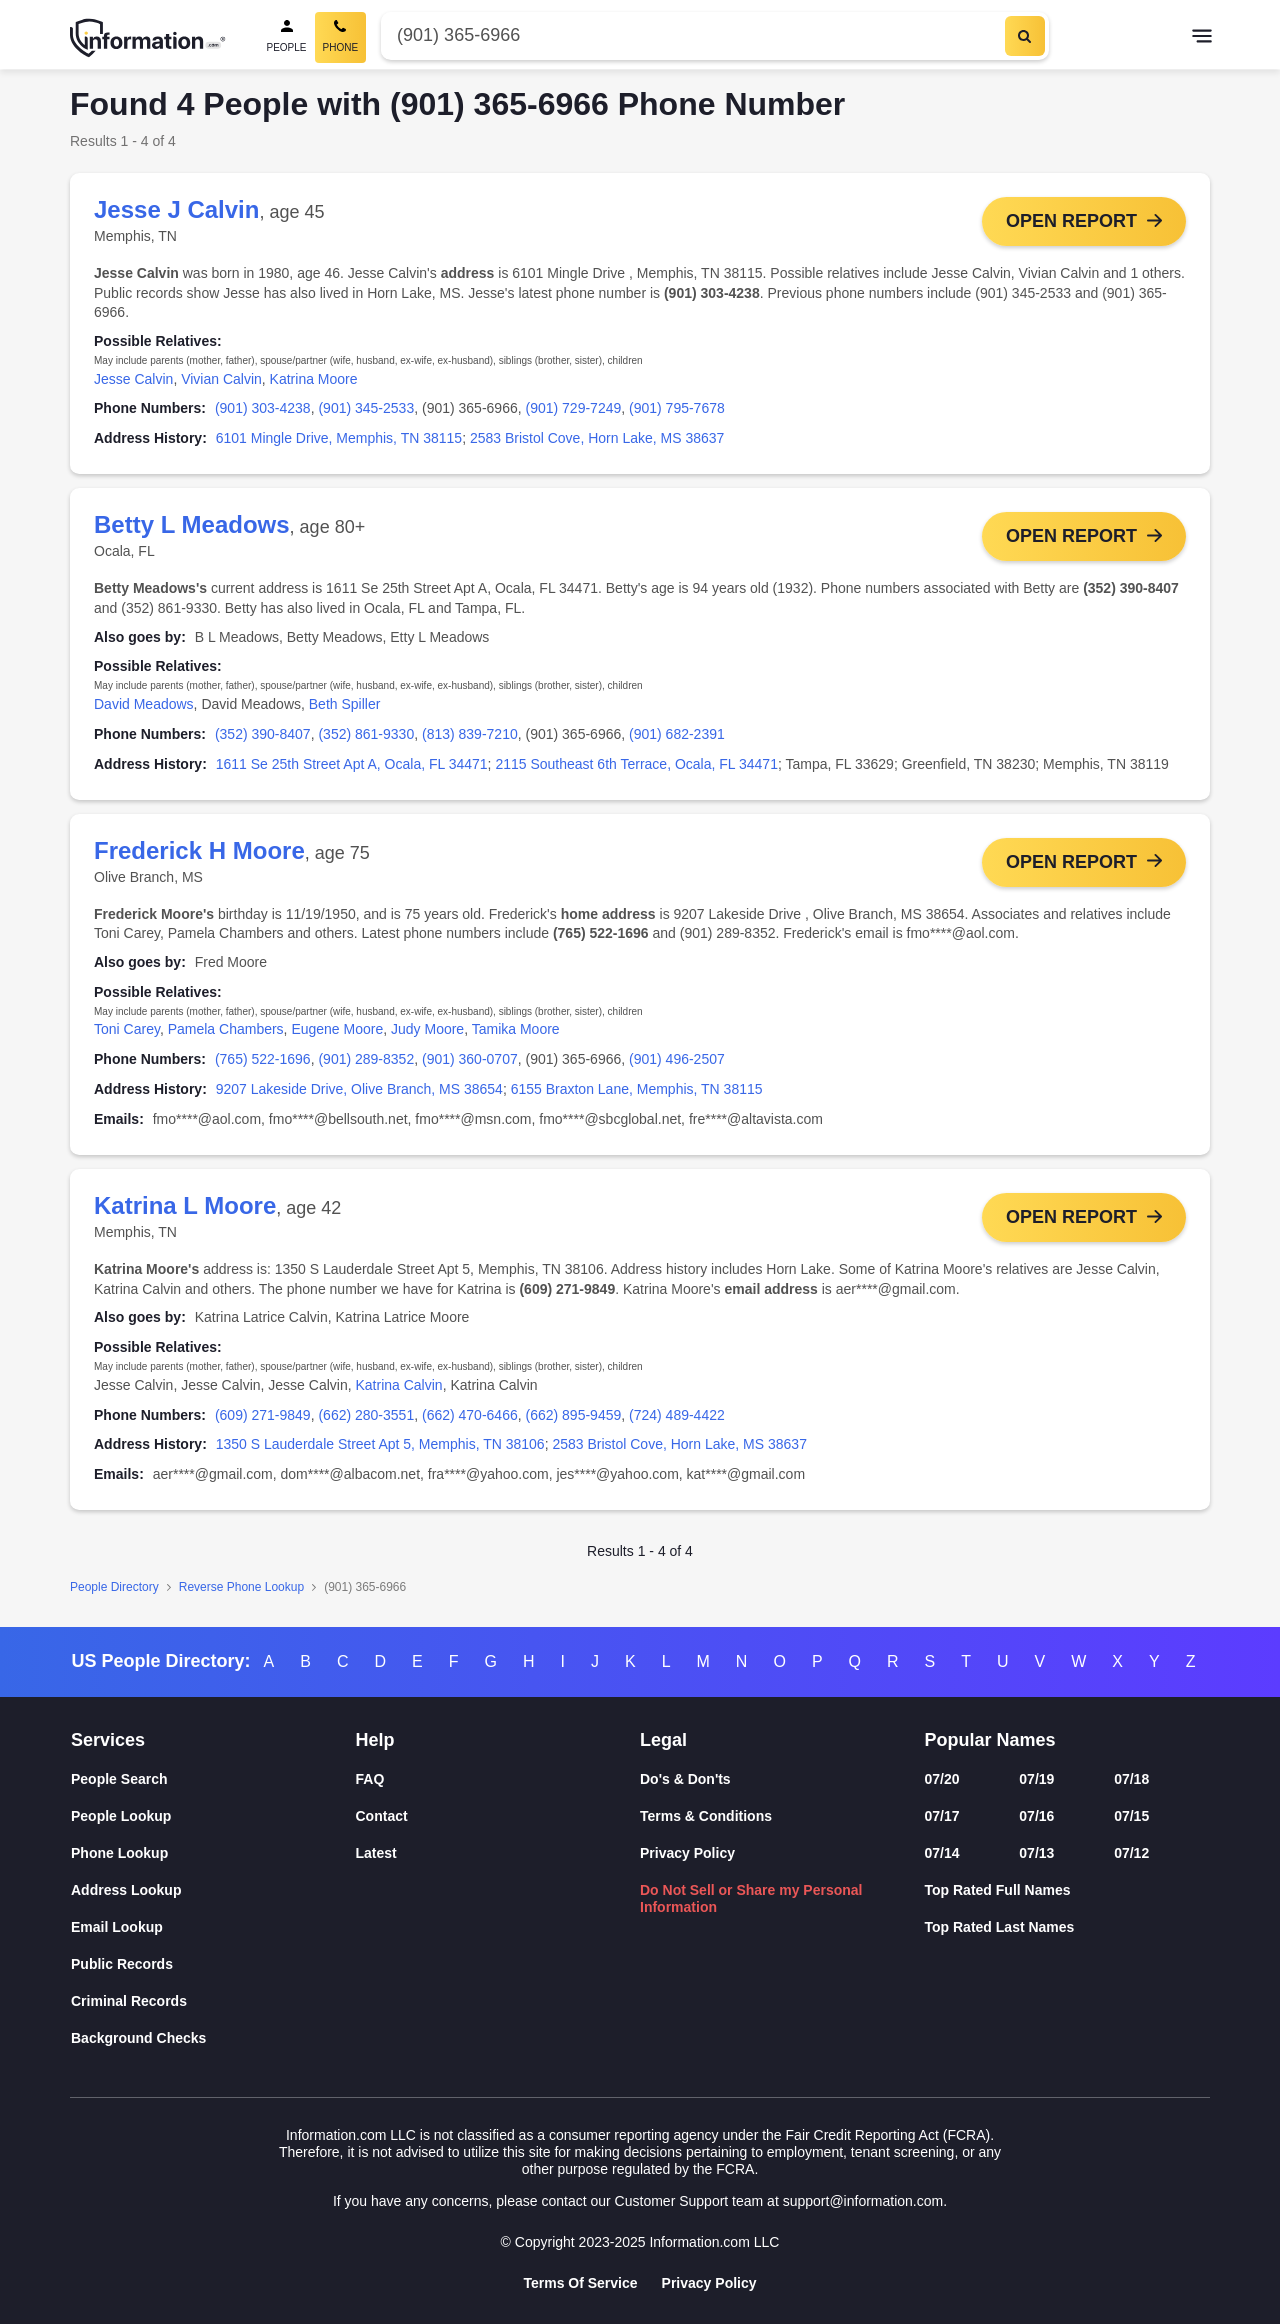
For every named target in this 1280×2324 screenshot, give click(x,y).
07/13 (1036, 1853)
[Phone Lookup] (213, 1853)
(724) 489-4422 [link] (677, 1420)
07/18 (1131, 1779)
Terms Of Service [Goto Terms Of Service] (580, 2283)
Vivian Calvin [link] (221, 379)
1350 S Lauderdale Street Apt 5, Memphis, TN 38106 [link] (380, 1450)
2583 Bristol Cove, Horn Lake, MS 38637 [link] (597, 438)
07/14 (942, 1853)
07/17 (942, 1816)
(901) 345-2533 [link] (366, 408)
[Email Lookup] (213, 1927)
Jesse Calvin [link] (133, 379)
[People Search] (287, 37)
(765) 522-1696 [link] (263, 1063)
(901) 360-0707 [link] (470, 1063)
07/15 (1131, 1816)
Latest (376, 1853)
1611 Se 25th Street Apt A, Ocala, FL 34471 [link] (352, 765)
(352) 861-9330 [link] (366, 736)
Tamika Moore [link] (516, 1033)
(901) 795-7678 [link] (677, 408)
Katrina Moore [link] (314, 379)
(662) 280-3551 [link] (366, 1420)
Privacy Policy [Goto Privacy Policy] (709, 2283)
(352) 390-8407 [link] (263, 736)
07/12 (1131, 1853)
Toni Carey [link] (127, 1033)
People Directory (114, 1592)
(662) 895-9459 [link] (574, 1420)
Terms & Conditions (706, 1816)
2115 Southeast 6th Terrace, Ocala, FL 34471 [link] (636, 765)
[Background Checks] (213, 2038)
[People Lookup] (213, 1816)
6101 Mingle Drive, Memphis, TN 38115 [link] (339, 438)
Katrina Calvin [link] (398, 1390)
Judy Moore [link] (427, 1033)
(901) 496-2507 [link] (677, 1063)
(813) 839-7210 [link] (470, 736)
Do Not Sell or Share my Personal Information (751, 1898)
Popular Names (990, 1740)
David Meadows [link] (144, 706)
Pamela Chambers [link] (226, 1033)
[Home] (148, 38)
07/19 (1036, 1779)
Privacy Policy (687, 1853)
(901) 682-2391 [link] (677, 736)
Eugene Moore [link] (337, 1033)
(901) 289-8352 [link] (366, 1063)
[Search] (1025, 36)
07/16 (1036, 1816)
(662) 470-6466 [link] (470, 1420)
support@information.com (863, 2201)
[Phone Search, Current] (341, 37)
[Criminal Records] (213, 2001)
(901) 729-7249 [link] (574, 408)
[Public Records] (213, 1964)
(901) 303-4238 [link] (263, 408)
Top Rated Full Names (998, 1890)
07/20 (942, 1779)
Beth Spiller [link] (345, 706)
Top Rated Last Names (1000, 1927)
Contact (382, 1816)
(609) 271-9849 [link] (263, 1420)
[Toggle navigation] (1202, 38)
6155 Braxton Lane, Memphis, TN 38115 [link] (637, 1093)
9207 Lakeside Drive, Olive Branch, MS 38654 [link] (359, 1093)
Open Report (1071, 221)
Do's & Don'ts (685, 1779)
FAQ (370, 1779)
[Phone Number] (690, 35)
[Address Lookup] (213, 1890)
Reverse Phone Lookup (241, 1592)
